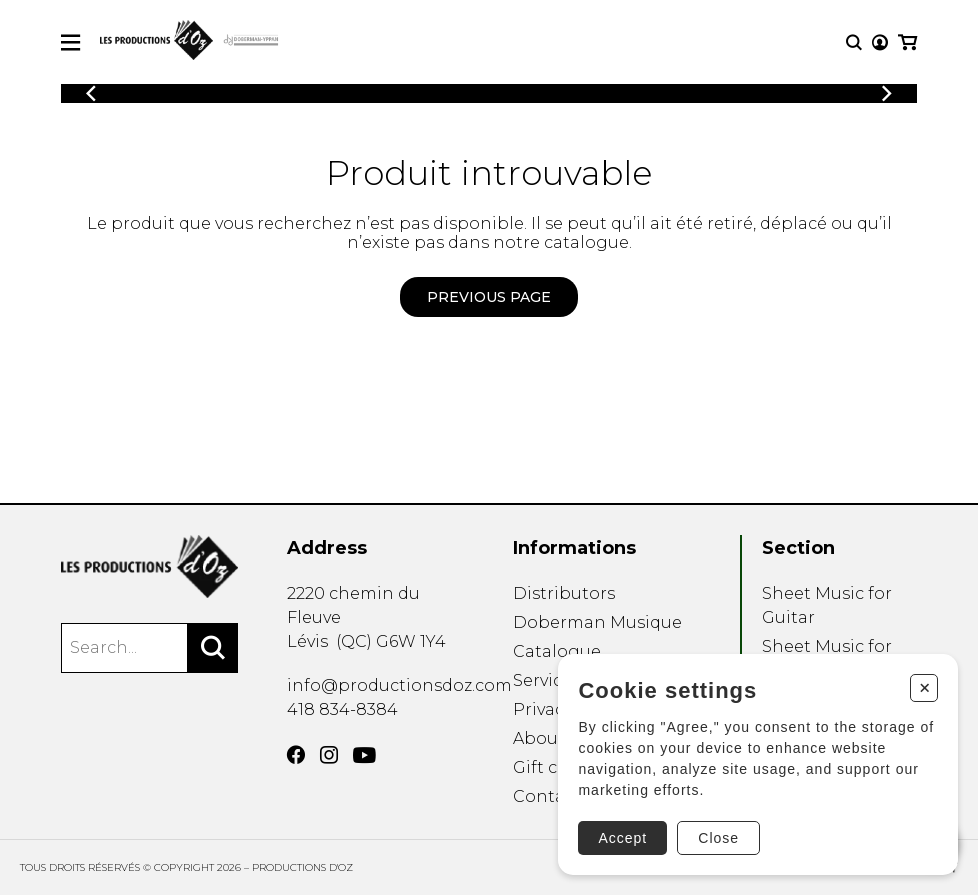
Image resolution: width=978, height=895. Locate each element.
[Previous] (91, 93)
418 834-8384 (342, 709)
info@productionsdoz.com (399, 685)
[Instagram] (329, 755)
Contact (547, 796)
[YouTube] (364, 755)
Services (546, 680)
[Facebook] (296, 755)
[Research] (854, 42)
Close (718, 838)
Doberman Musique (597, 622)
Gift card (549, 767)
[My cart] (907, 42)
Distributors (564, 593)
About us (550, 738)
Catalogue (557, 651)
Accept (622, 838)
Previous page (489, 297)
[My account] (880, 42)
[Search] (213, 648)
